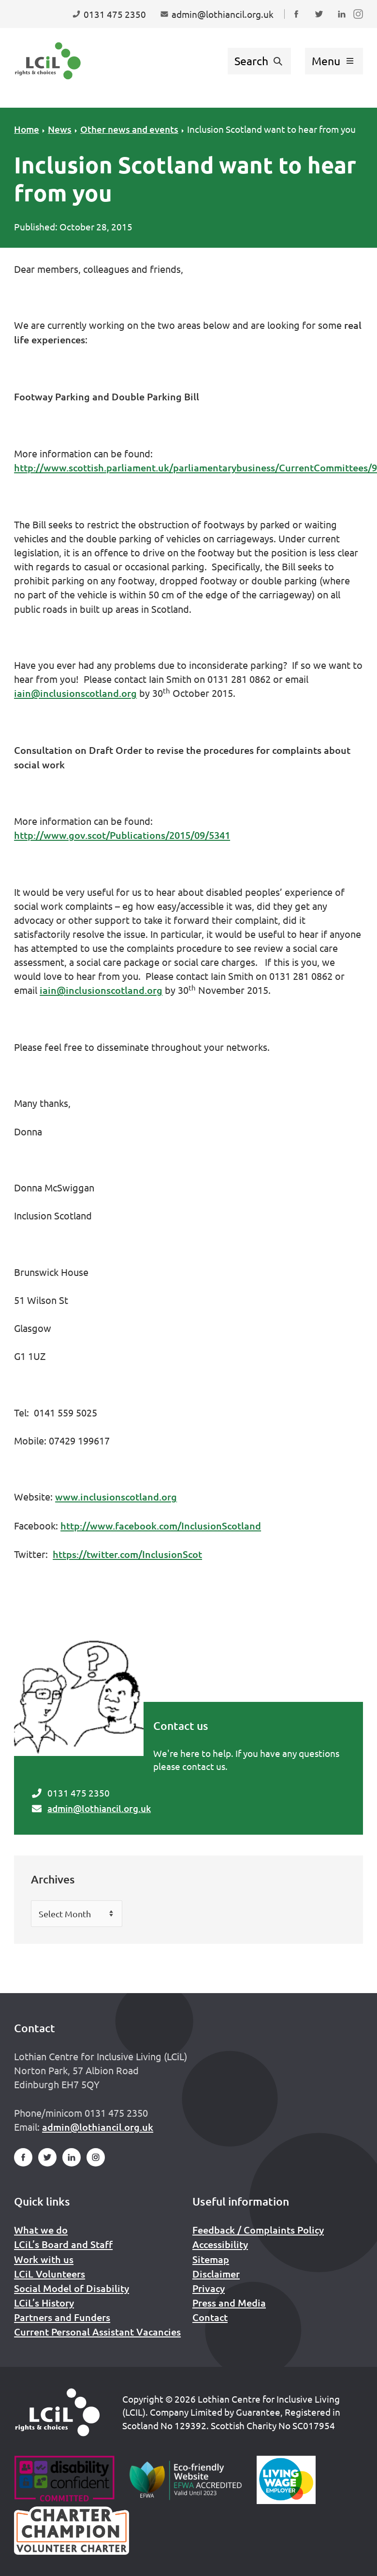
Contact (210, 2317)
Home (26, 129)
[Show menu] (334, 61)
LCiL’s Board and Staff (63, 2244)
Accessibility (220, 2244)
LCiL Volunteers (49, 2273)
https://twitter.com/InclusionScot (127, 1554)
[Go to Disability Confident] (64, 2480)
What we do (41, 2229)
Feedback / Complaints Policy (258, 2229)
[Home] (57, 2412)
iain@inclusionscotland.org (75, 693)
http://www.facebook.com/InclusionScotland (160, 1525)
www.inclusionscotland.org (116, 1496)
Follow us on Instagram (360, 23)
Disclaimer (216, 2273)
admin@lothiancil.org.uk (99, 1808)
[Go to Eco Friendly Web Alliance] (185, 2480)
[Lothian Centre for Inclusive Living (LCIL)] (48, 61)
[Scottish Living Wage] (286, 2480)
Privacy (208, 2288)
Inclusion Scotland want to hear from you (271, 129)
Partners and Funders (62, 2317)
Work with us (43, 2259)
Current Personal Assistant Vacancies (97, 2331)
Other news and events (129, 129)
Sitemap (210, 2259)
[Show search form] (259, 61)
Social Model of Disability (71, 2288)
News (60, 129)
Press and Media (229, 2302)
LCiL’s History (44, 2302)
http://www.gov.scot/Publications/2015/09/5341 (122, 835)
